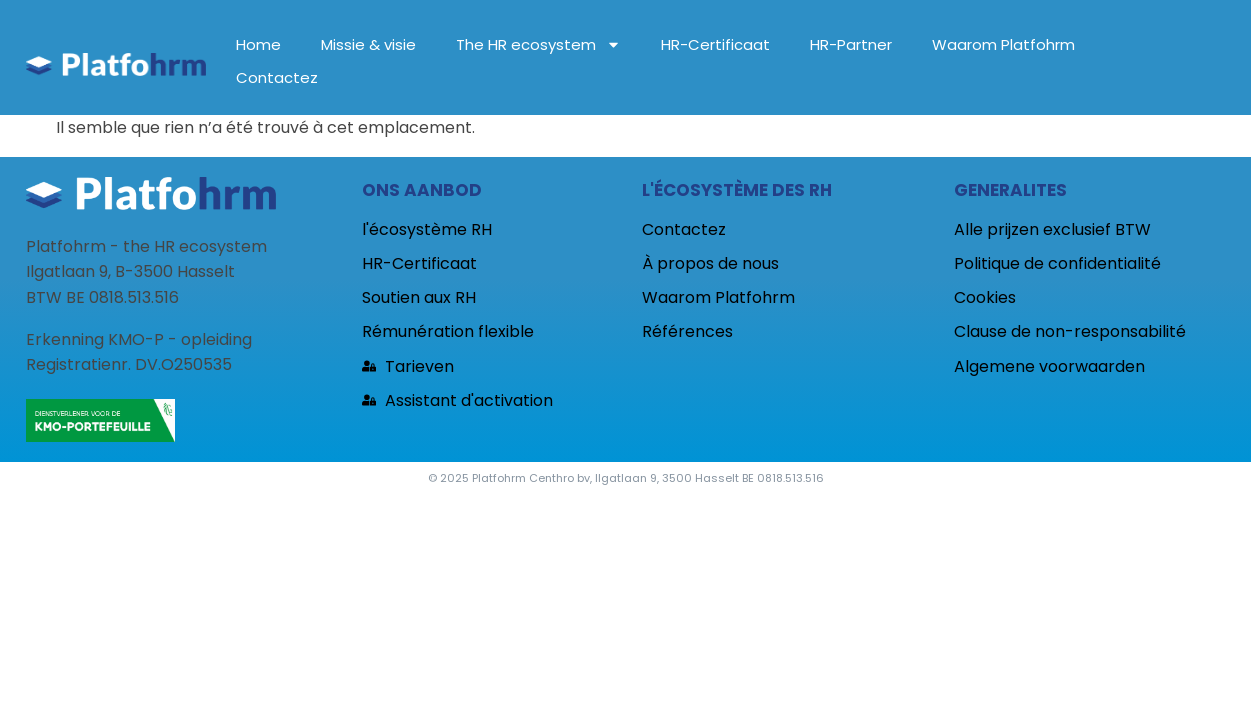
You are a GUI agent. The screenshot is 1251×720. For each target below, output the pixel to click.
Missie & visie (368, 44)
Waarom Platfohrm (1003, 44)
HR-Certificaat (715, 44)
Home (258, 44)
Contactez (277, 77)
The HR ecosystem (538, 44)
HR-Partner (851, 44)
